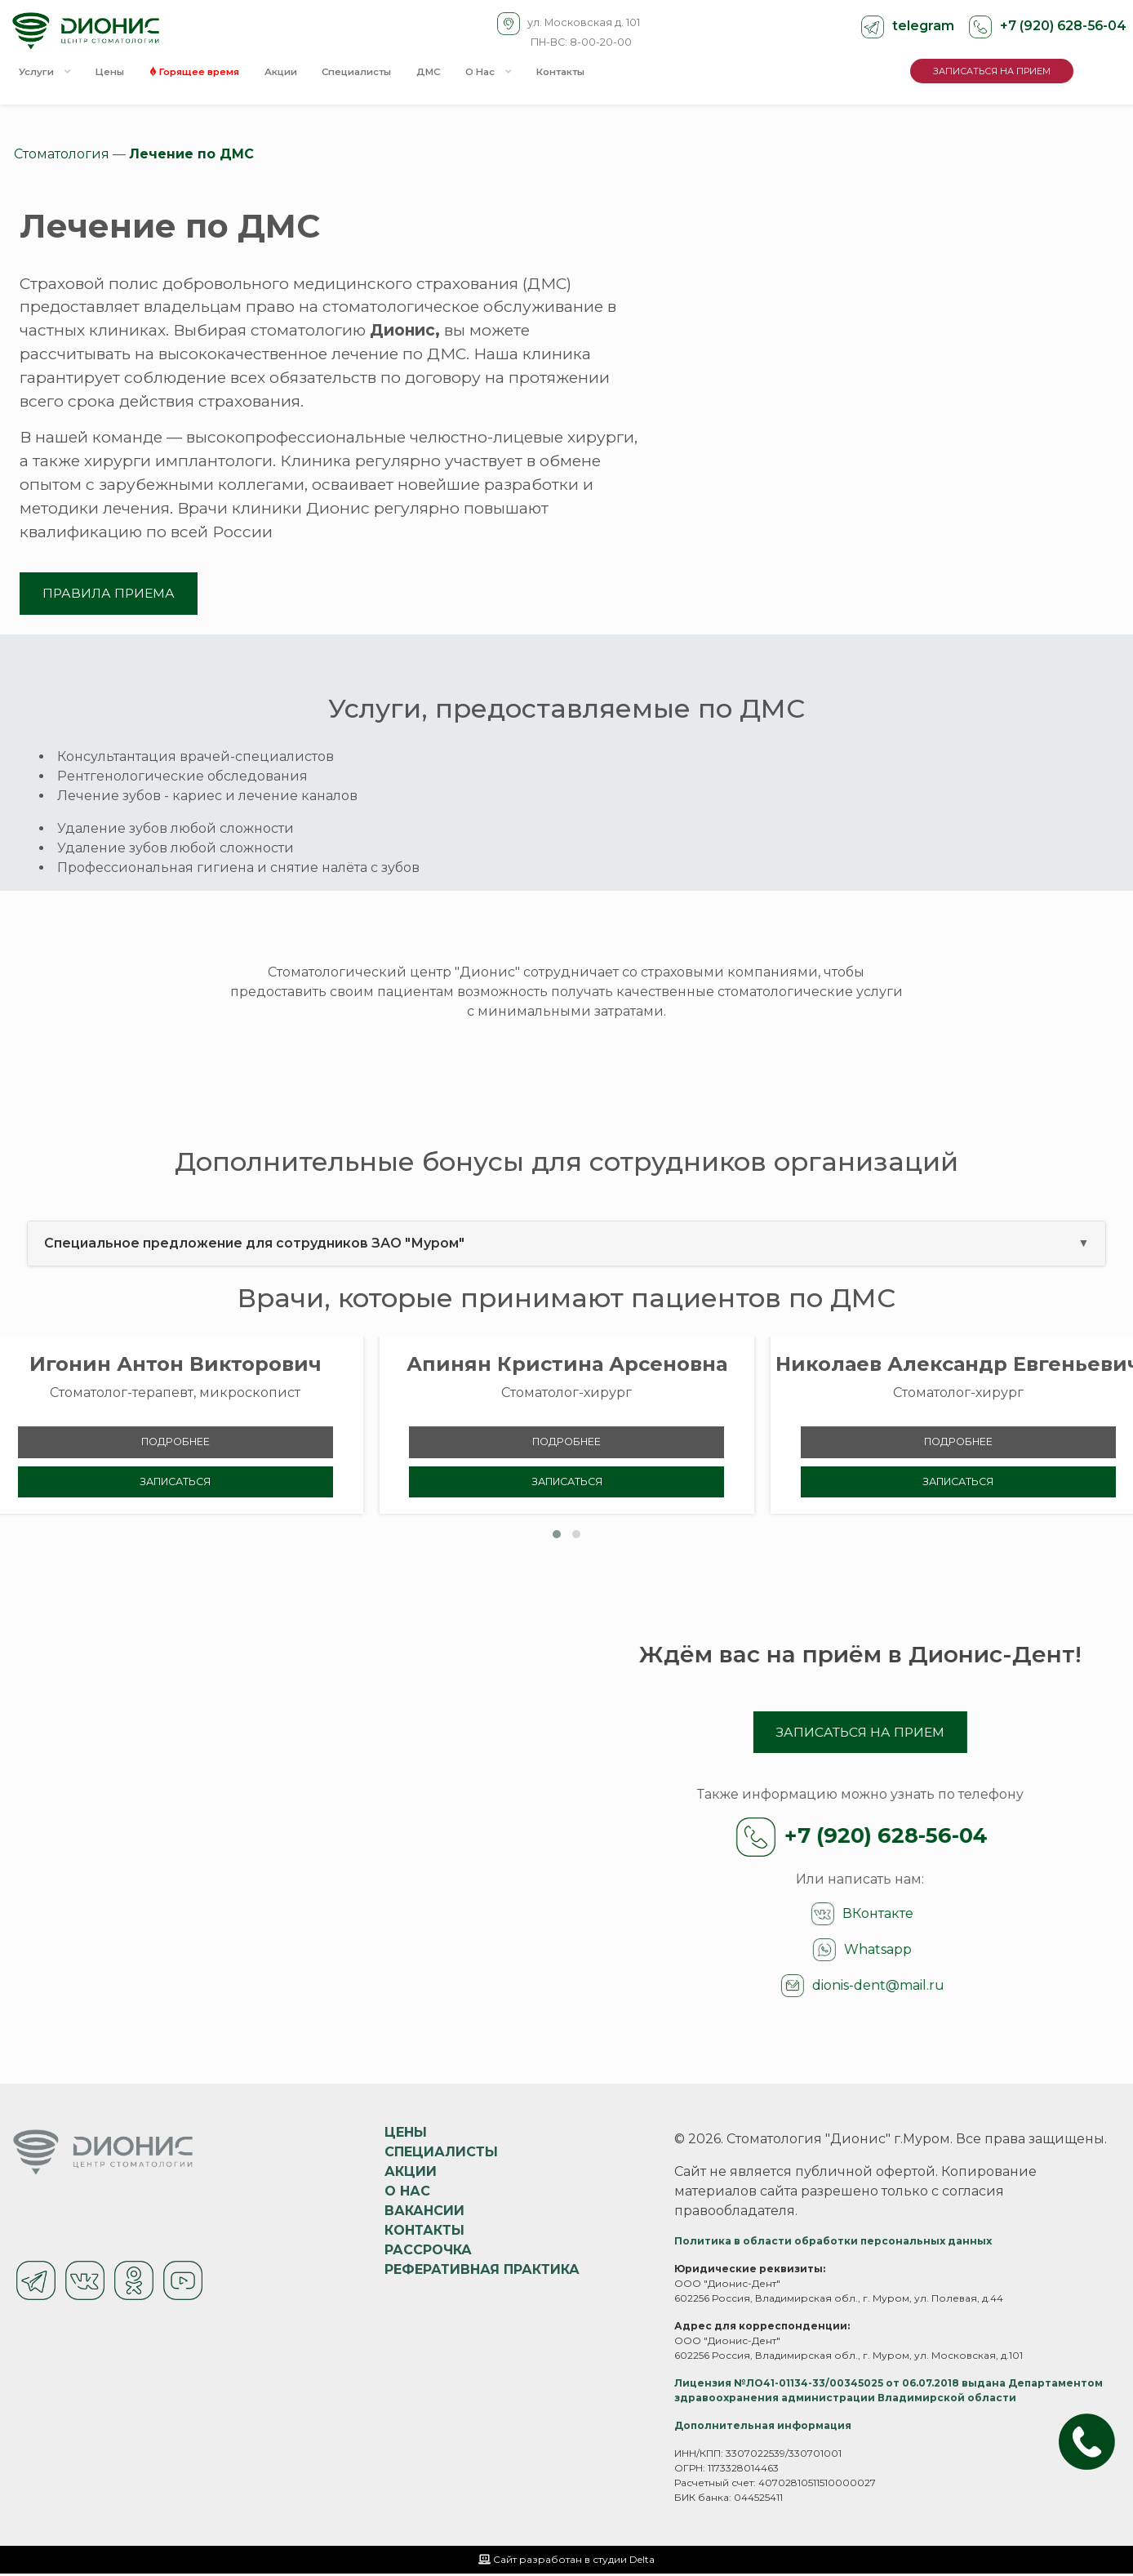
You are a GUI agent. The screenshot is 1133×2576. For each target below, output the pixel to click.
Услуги (47, 73)
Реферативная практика (482, 2272)
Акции (305, 73)
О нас (407, 2193)
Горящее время (210, 73)
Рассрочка (428, 2252)
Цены (117, 73)
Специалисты (388, 73)
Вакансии (424, 2213)
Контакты (610, 73)
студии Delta (624, 2562)
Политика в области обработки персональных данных (833, 2243)
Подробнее (175, 1443)
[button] (556, 1536)
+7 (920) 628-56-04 (1061, 25)
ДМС (467, 73)
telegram (920, 25)
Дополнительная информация (762, 2428)
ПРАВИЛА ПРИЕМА (110, 593)
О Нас (532, 73)
